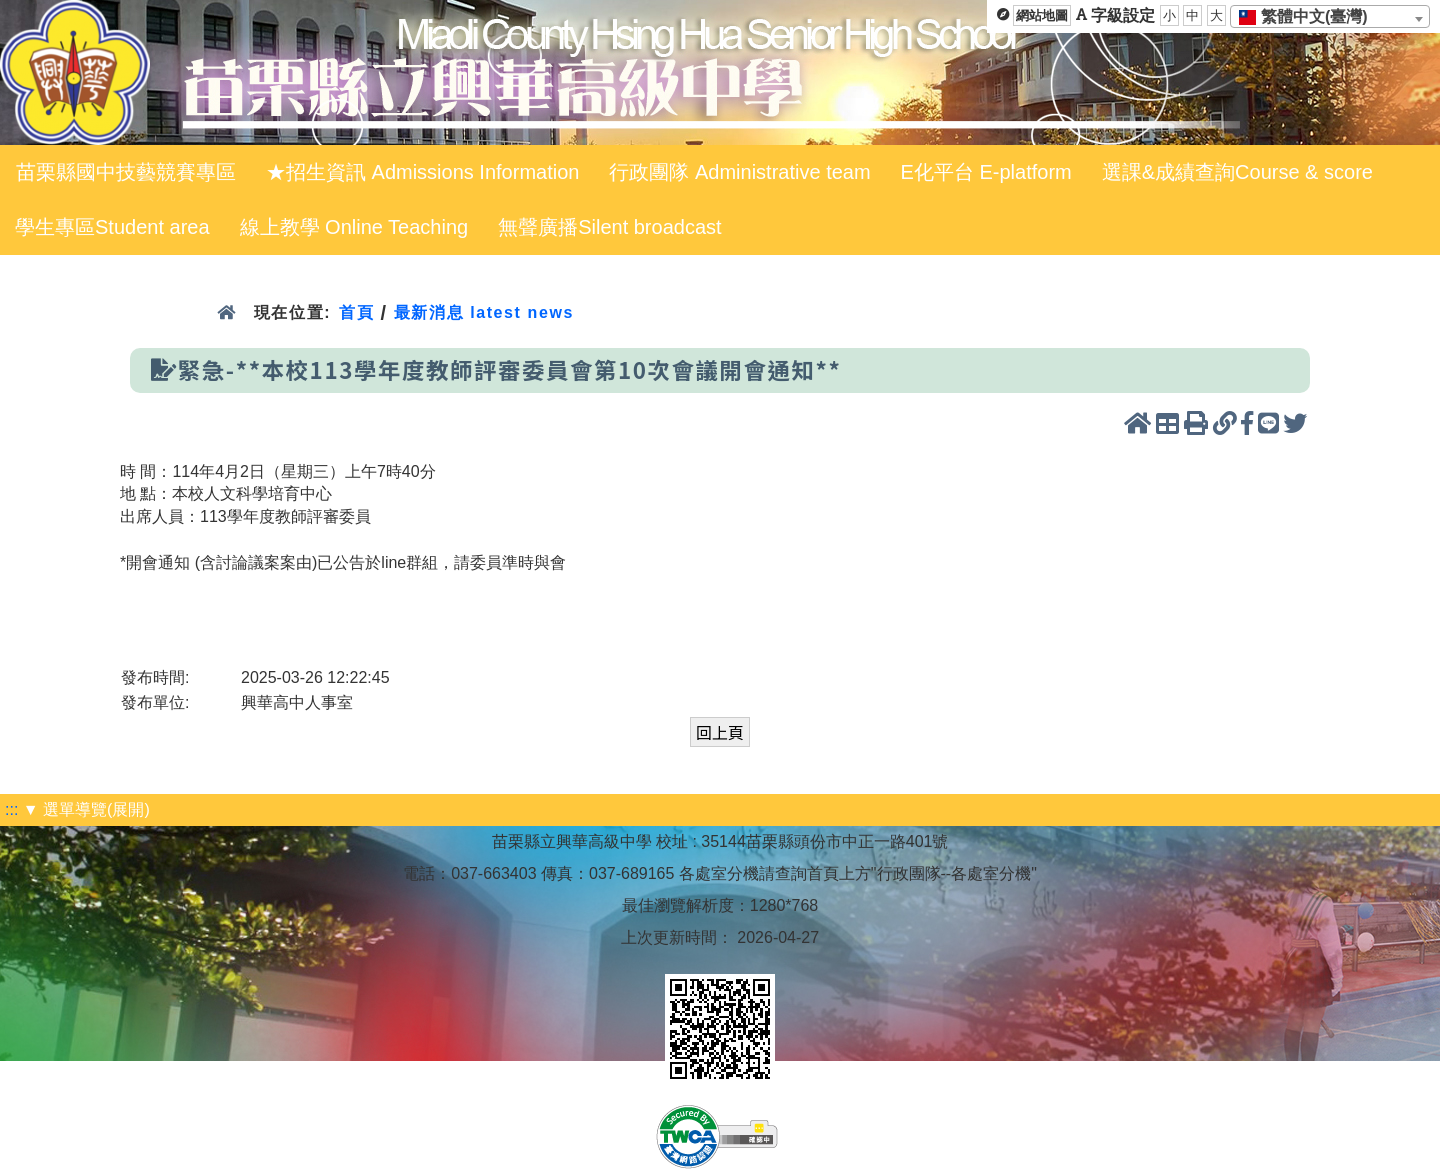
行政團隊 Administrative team (739, 172)
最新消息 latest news (484, 312)
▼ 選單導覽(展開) (86, 809)
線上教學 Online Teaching (354, 227)
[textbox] (1309, 17)
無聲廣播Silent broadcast (609, 227)
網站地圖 (1042, 15)
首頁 (356, 312)
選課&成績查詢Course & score (1237, 172)
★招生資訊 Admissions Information (422, 172)
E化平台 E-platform (986, 172)
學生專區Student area (112, 227)
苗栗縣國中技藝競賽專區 (126, 172)
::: (11, 809)
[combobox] (1330, 16)
